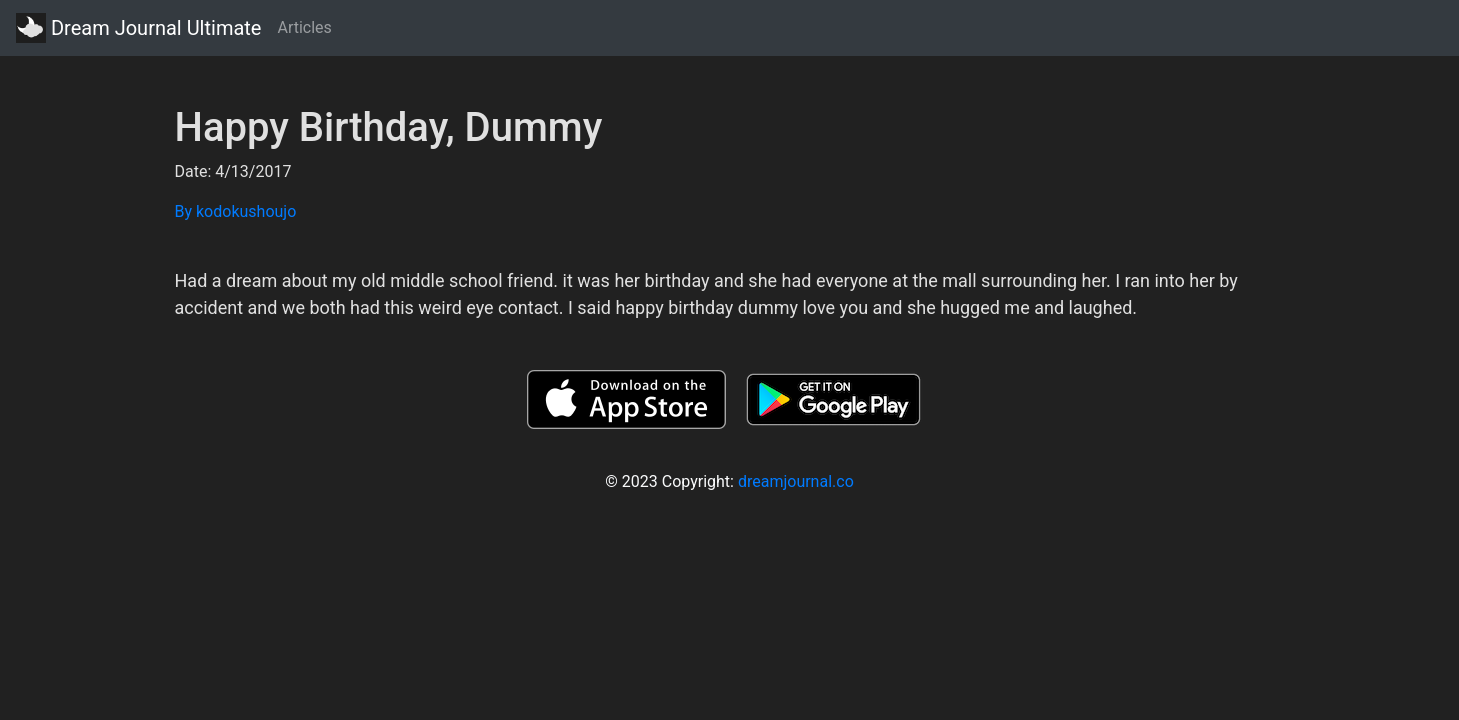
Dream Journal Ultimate (138, 28)
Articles (304, 27)
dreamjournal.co (796, 481)
